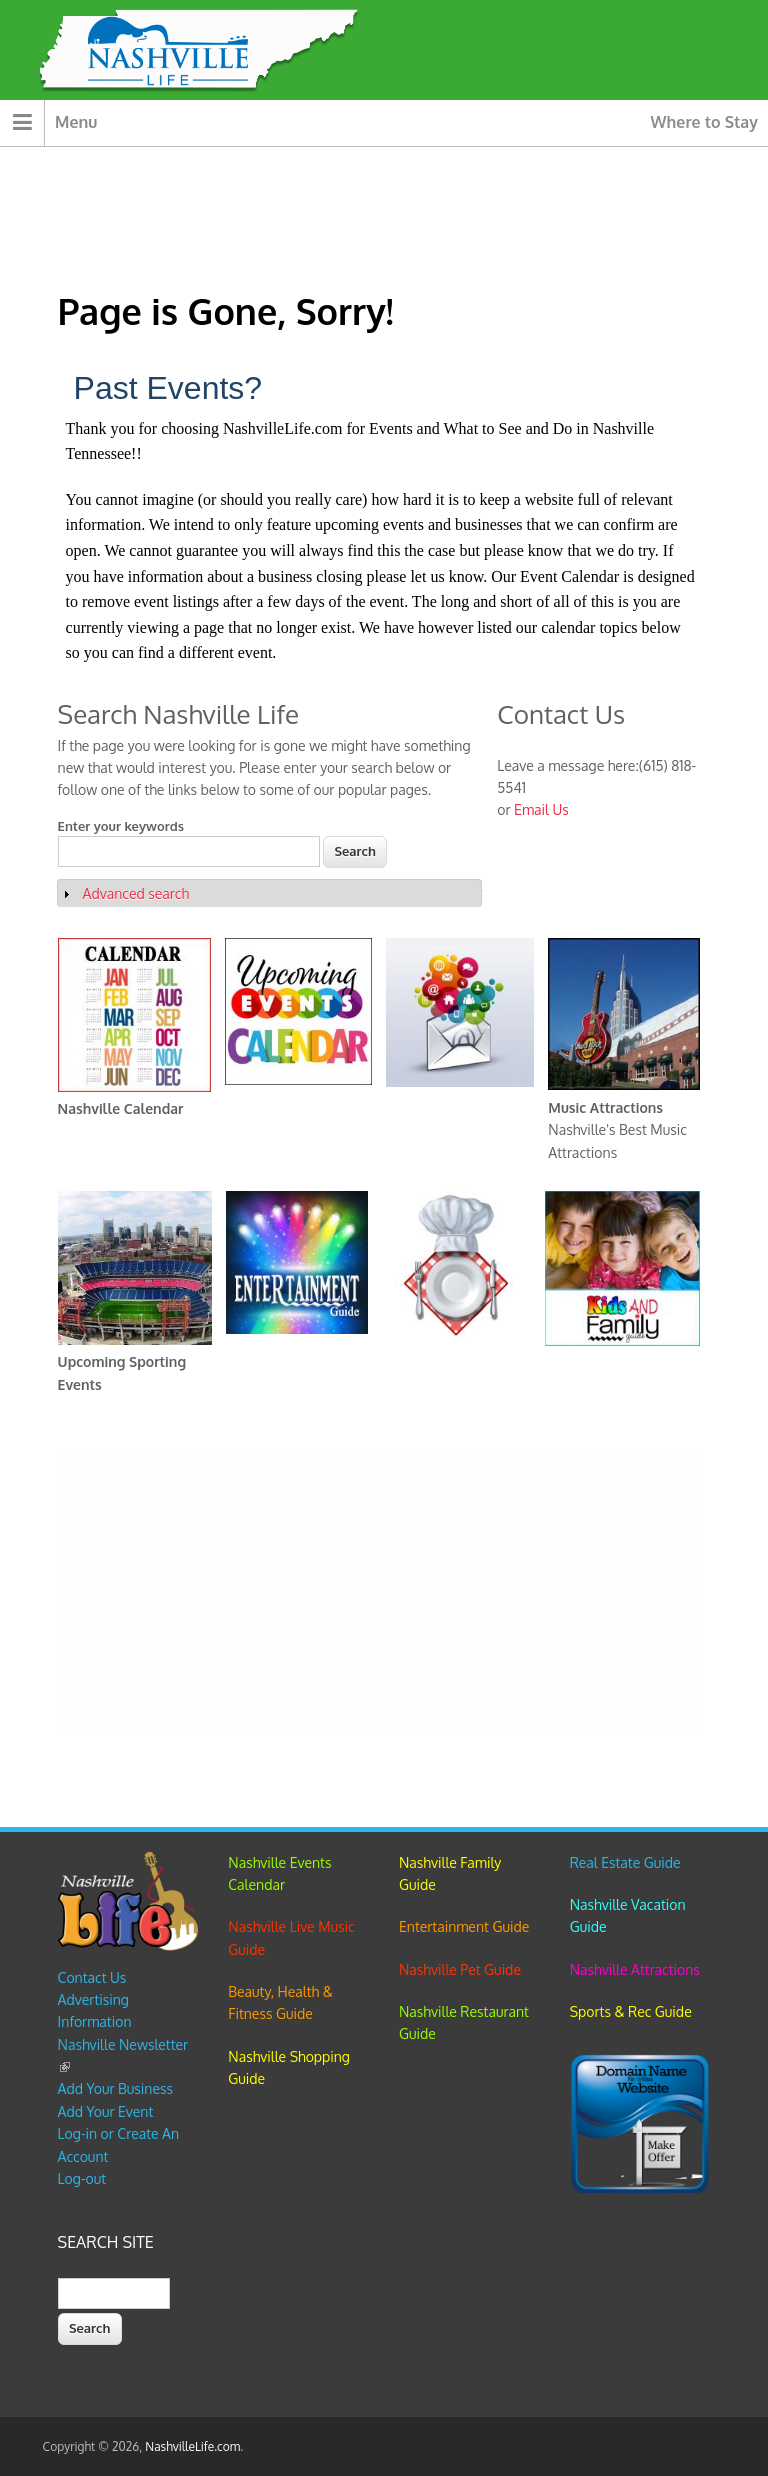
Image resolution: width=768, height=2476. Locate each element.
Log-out (82, 2178)
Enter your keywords (121, 826)
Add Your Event (106, 2111)
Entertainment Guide (464, 1926)
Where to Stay (704, 122)
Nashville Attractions (635, 1969)
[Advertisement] (380, 1592)
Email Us (541, 809)
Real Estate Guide (625, 1862)
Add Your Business (115, 2088)
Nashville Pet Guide (460, 1969)
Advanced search (136, 893)
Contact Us (92, 1977)
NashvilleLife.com (192, 2446)
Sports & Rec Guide (631, 2011)
